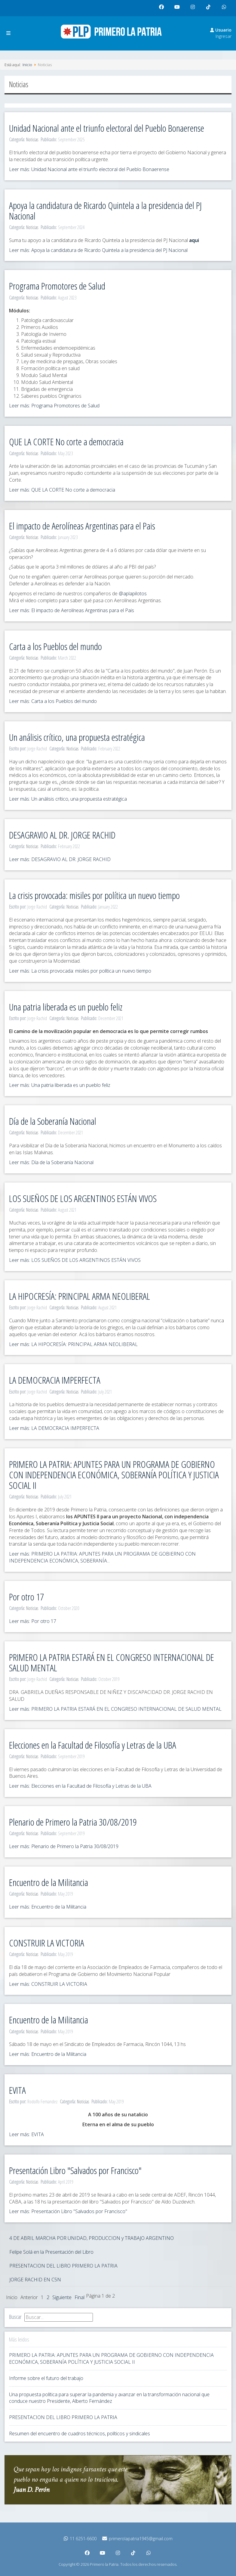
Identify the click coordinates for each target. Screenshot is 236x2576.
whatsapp (225, 9)
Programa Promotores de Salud (57, 285)
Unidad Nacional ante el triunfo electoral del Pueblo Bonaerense (106, 127)
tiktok (209, 9)
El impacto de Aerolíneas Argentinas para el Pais (82, 525)
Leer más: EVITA (26, 2134)
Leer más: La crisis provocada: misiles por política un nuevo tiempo (80, 971)
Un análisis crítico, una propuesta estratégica (77, 737)
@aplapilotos (133, 593)
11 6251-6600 (80, 2538)
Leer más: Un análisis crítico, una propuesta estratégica (68, 799)
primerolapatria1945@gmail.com (137, 2538)
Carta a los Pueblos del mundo (55, 646)
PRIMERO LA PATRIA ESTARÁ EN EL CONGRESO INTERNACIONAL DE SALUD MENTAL (111, 1662)
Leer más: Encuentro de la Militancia (47, 1906)
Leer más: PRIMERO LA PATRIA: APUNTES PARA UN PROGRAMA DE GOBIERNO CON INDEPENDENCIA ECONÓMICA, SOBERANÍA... (102, 1557)
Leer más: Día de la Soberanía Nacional (51, 1162)
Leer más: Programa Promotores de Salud (54, 405)
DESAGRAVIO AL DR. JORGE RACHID (62, 834)
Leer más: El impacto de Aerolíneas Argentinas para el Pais (71, 610)
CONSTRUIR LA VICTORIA (46, 1942)
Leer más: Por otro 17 (32, 1621)
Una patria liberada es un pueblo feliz (65, 1006)
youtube (179, 9)
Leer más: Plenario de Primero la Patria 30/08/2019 (63, 1846)
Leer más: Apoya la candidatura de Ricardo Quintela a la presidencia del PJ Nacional (98, 250)
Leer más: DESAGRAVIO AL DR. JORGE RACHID (60, 859)
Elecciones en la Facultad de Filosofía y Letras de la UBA (92, 1744)
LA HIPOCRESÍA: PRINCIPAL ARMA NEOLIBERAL (79, 1296)
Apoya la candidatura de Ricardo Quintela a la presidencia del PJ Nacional (105, 210)
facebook (163, 9)
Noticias (32, 139)
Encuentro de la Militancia (48, 1882)
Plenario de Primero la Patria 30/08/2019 (73, 1821)
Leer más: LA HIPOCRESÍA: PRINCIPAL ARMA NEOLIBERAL (73, 1344)
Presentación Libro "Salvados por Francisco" (75, 2170)
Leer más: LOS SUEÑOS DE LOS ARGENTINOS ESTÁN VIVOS (75, 1260)
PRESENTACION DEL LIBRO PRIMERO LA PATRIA (63, 2265)
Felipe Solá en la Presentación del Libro (51, 2252)
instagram (194, 9)
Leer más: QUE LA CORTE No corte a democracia (62, 489)
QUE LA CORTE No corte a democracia (66, 441)
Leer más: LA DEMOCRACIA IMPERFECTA (54, 1428)
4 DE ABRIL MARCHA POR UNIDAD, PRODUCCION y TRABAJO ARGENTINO (91, 2238)
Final (79, 2297)
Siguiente (62, 2297)
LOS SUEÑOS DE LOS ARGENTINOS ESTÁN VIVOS (83, 1198)
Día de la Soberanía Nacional (52, 1121)
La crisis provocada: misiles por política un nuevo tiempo (94, 895)
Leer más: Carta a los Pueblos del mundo (53, 701)
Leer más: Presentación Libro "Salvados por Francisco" (68, 2211)
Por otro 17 (26, 1596)
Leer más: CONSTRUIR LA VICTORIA (48, 1984)
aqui (194, 240)
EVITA (17, 2090)
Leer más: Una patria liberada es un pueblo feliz (59, 1085)
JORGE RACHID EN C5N (35, 2279)
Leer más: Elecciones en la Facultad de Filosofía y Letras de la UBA (80, 1786)
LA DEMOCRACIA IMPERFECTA (54, 1379)
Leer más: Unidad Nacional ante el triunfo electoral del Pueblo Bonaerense (89, 169)
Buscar (15, 2317)
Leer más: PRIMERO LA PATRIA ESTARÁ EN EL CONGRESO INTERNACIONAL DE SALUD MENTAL (115, 1709)
